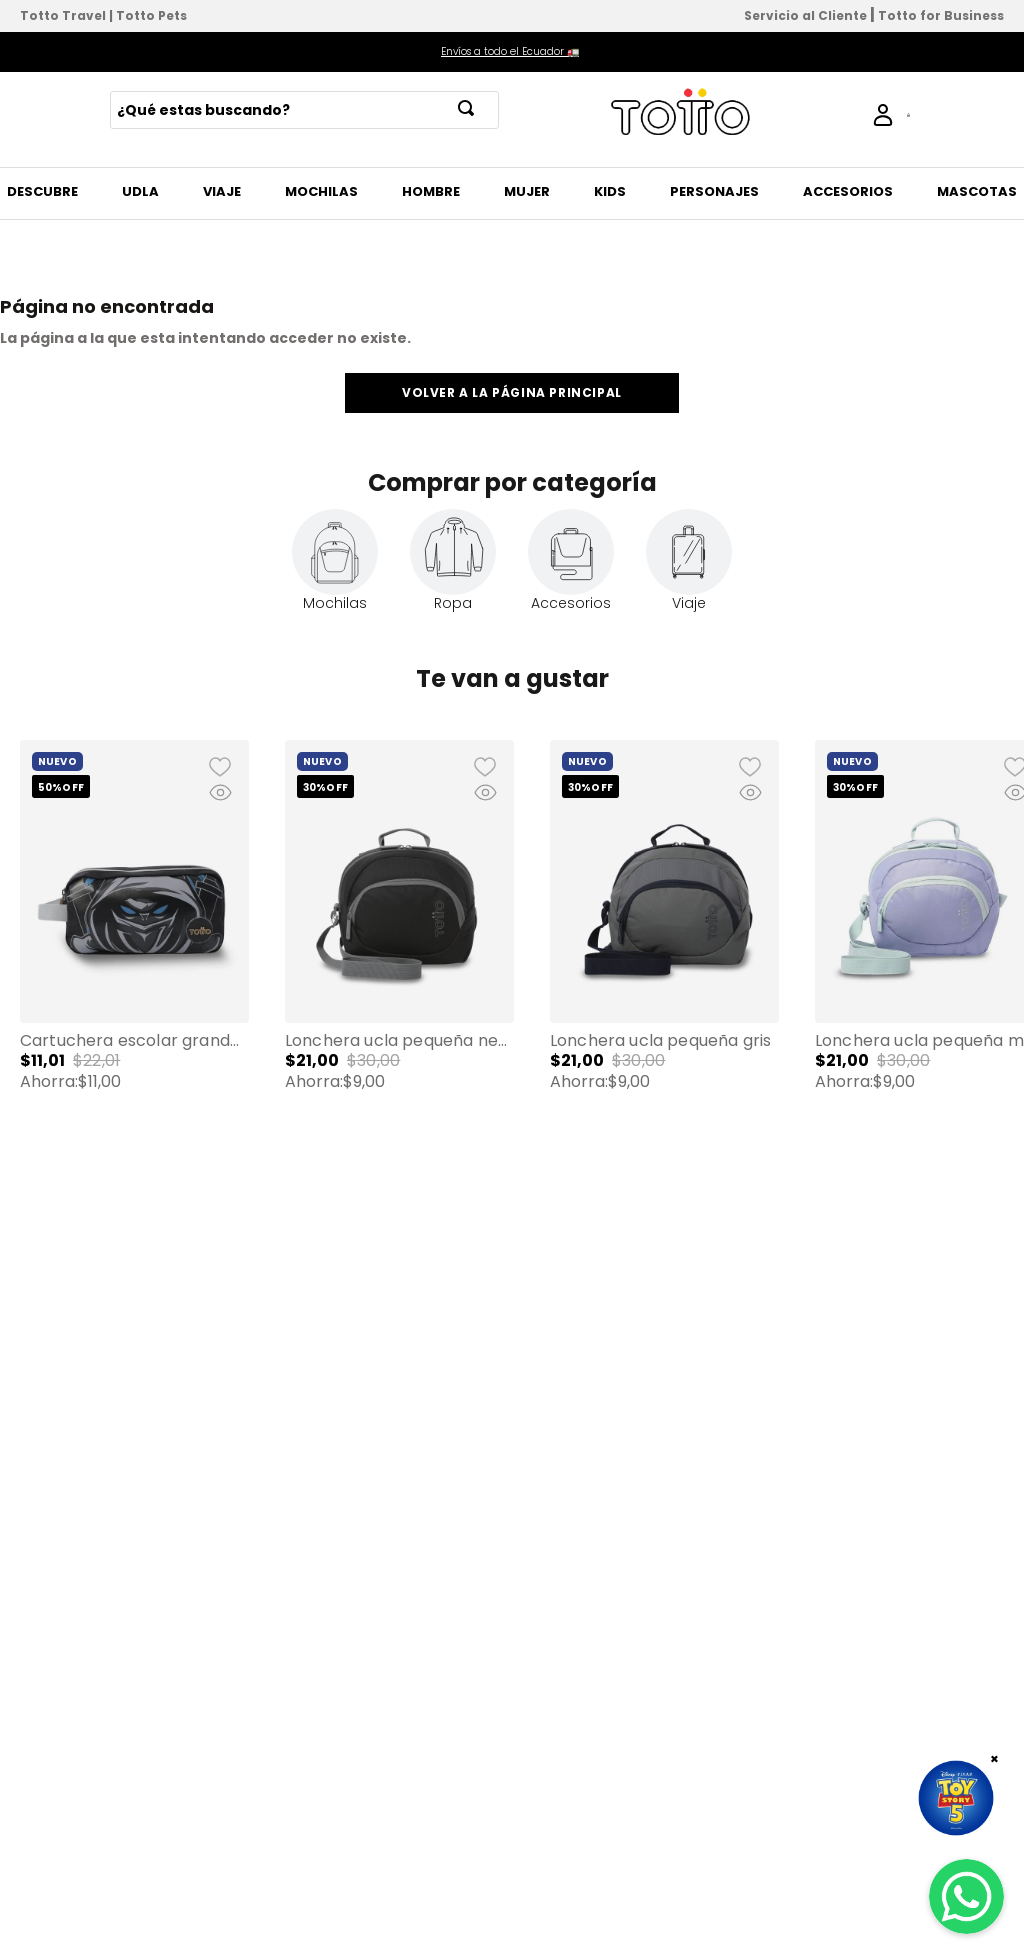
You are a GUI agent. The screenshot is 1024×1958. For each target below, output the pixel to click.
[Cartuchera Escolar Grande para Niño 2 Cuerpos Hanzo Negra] (134, 946)
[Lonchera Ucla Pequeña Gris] (664, 946)
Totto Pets (151, 15)
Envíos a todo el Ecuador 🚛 (510, 51)
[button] (134, 946)
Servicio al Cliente (805, 15)
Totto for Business (941, 15)
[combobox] (304, 110)
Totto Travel (63, 15)
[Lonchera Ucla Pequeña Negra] (399, 946)
